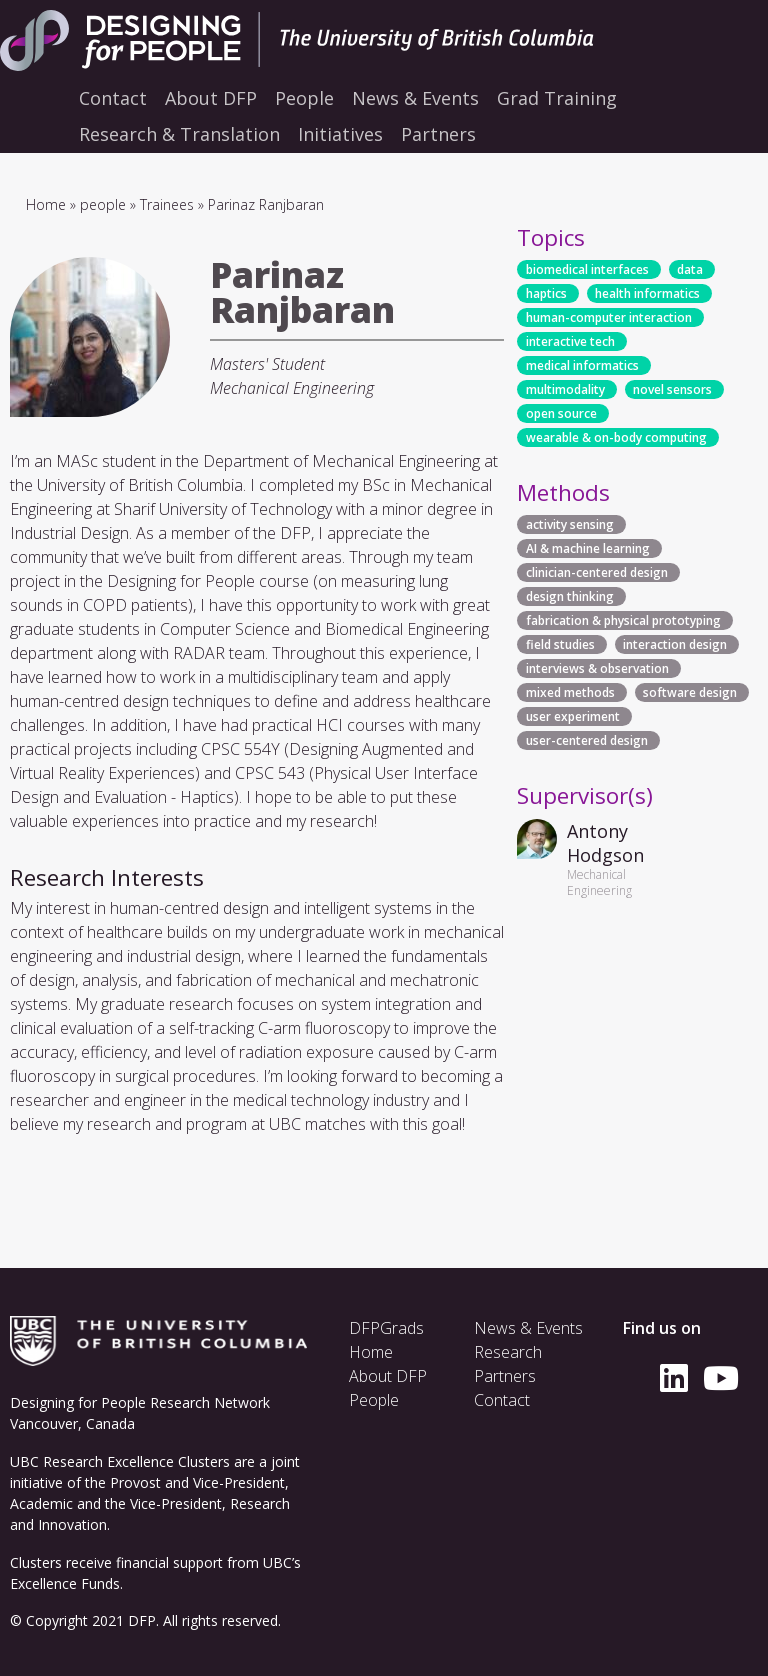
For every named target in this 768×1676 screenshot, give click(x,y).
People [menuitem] (304, 98)
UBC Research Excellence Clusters (120, 1461)
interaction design (675, 644)
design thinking (570, 596)
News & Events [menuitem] (415, 98)
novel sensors (672, 389)
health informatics (647, 293)
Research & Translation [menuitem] (179, 134)
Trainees (167, 204)
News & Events (528, 1328)
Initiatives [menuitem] (340, 134)
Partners (505, 1376)
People (374, 1400)
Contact (502, 1400)
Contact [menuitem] (113, 98)
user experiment (573, 716)
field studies (560, 644)
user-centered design (587, 740)
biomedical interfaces (587, 269)
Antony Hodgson (605, 843)
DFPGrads (386, 1328)
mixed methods (570, 692)
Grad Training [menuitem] (557, 98)
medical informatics (582, 365)
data (690, 269)
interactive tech (570, 341)
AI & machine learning (588, 548)
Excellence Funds (65, 1583)
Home (46, 204)
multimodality (565, 389)
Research (508, 1352)
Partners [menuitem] (438, 134)
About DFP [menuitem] (211, 98)
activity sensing (570, 524)
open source (561, 413)
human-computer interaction (609, 317)
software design (690, 692)
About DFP (388, 1376)
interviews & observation (597, 668)
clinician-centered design (597, 572)
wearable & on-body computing (616, 437)
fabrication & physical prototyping (623, 620)
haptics (546, 293)
